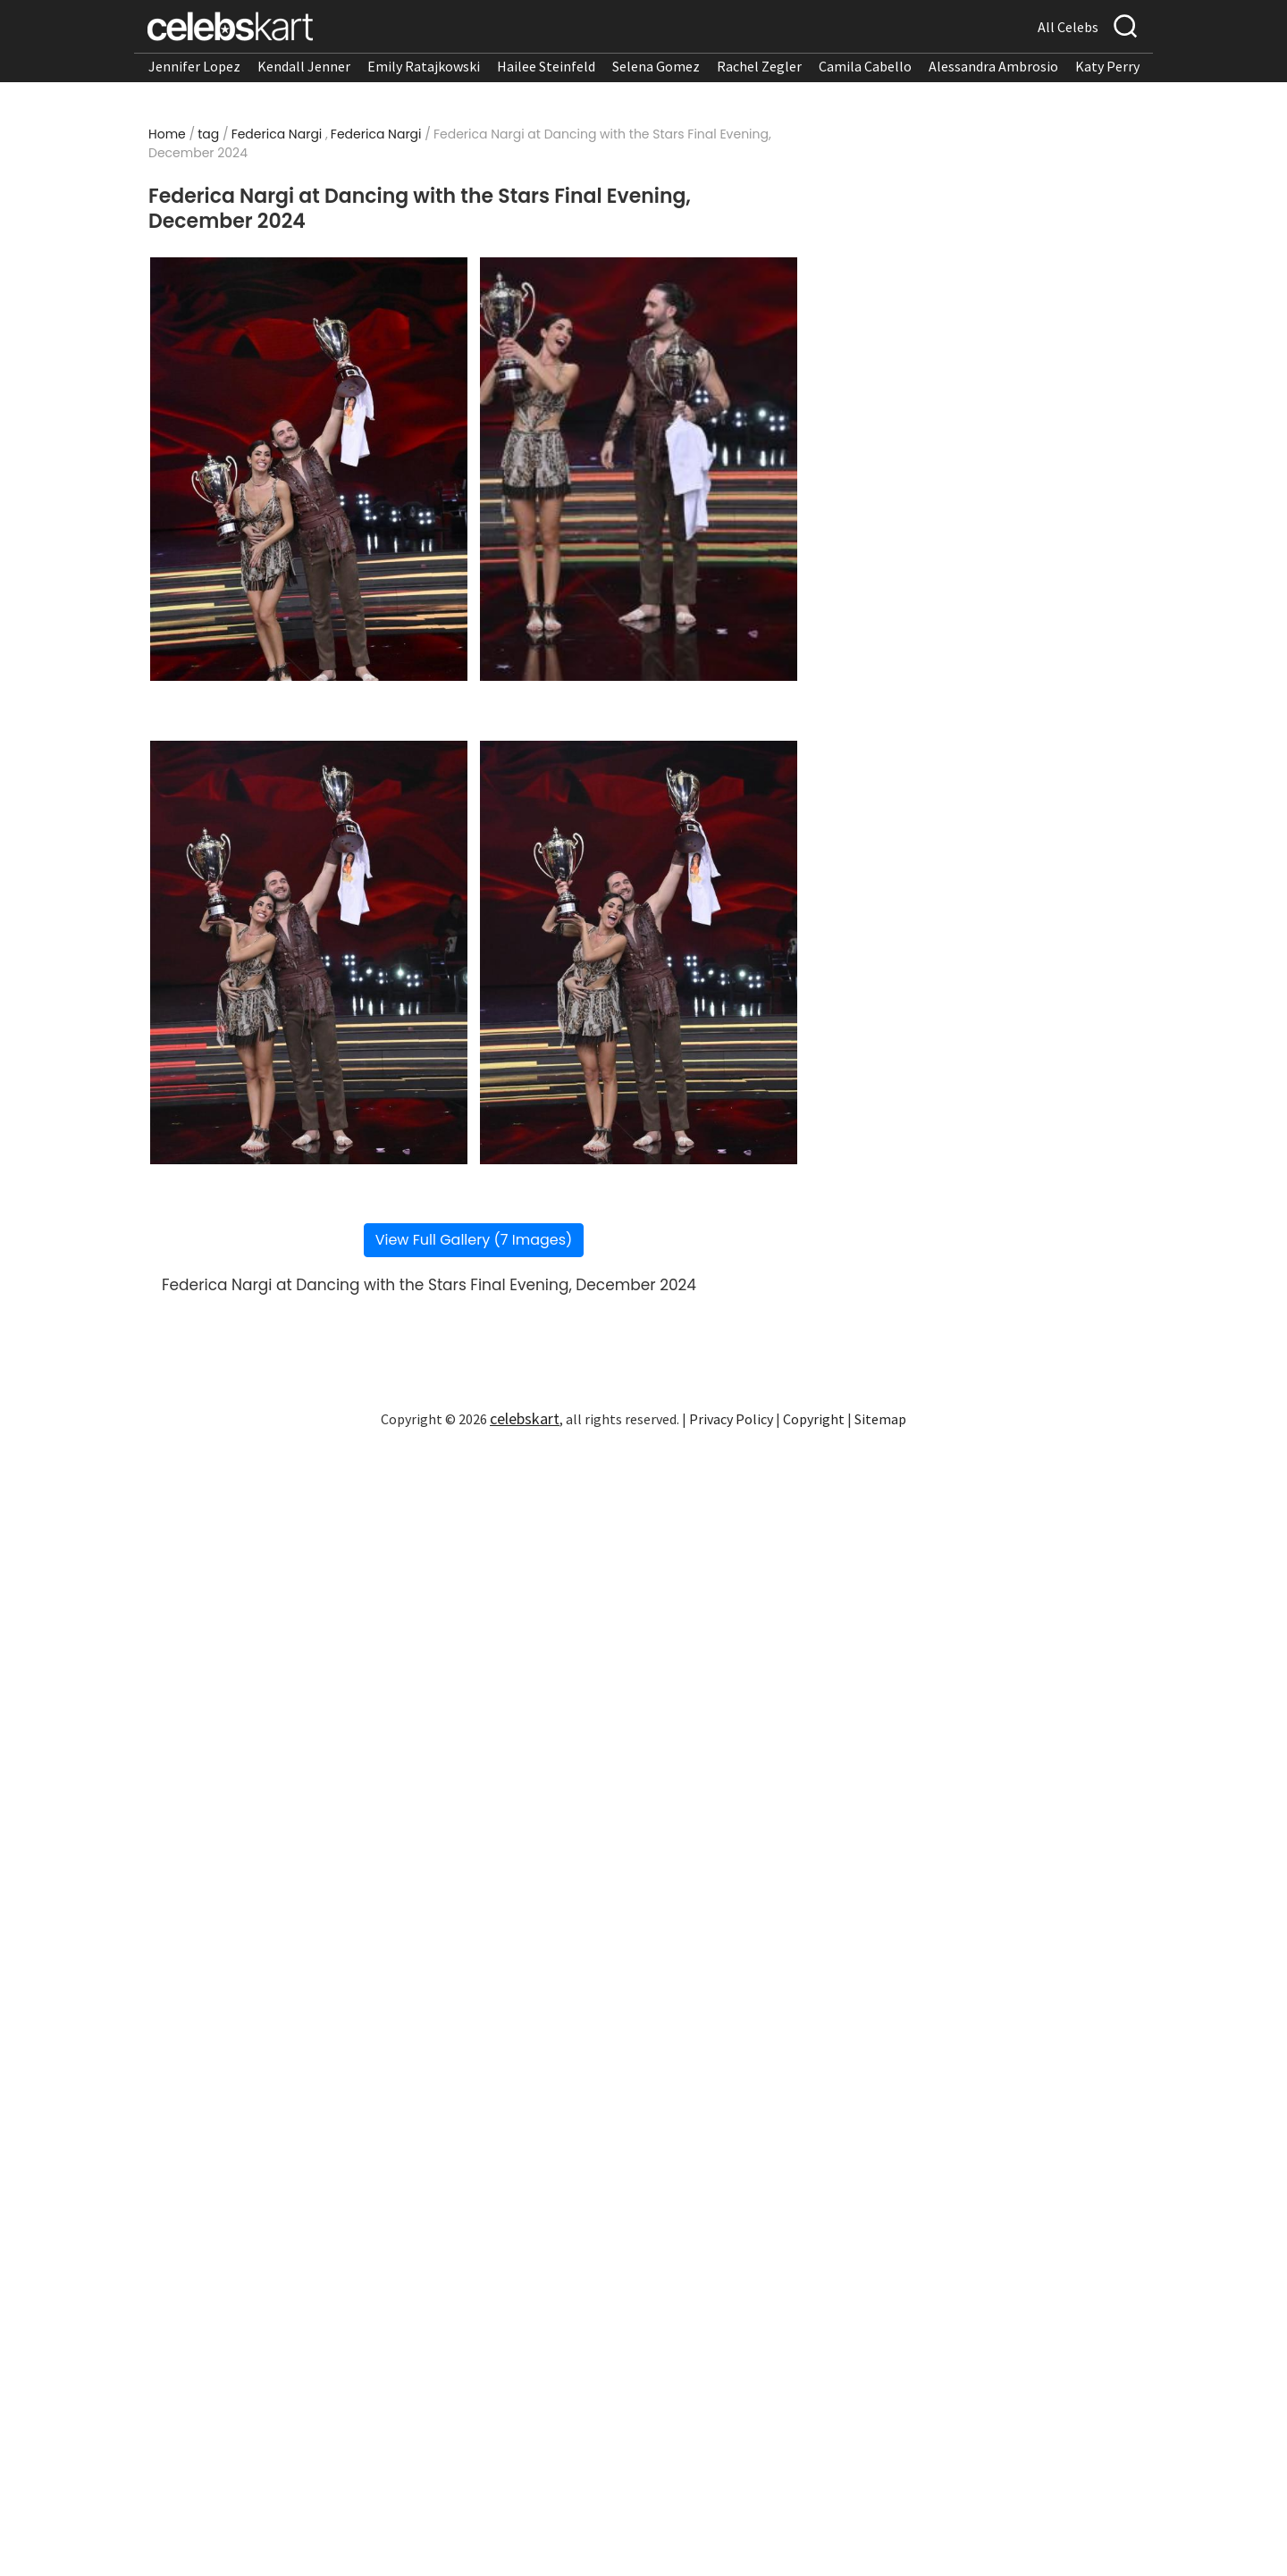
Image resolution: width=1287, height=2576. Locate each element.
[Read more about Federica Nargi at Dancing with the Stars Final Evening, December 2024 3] (308, 952)
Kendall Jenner (303, 66)
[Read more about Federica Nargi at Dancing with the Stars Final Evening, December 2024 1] (308, 469)
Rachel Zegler (759, 66)
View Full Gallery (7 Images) (474, 1239)
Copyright (814, 1419)
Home (167, 134)
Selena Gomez (656, 66)
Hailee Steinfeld (546, 66)
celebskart (524, 1418)
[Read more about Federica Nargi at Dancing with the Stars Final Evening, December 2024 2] (638, 469)
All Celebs (1068, 27)
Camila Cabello (865, 66)
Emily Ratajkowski (423, 66)
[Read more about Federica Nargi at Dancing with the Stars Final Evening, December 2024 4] (638, 952)
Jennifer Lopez (194, 66)
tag (208, 134)
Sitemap (880, 1419)
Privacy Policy (731, 1419)
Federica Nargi (277, 134)
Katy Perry (1107, 66)
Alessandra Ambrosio (993, 66)
